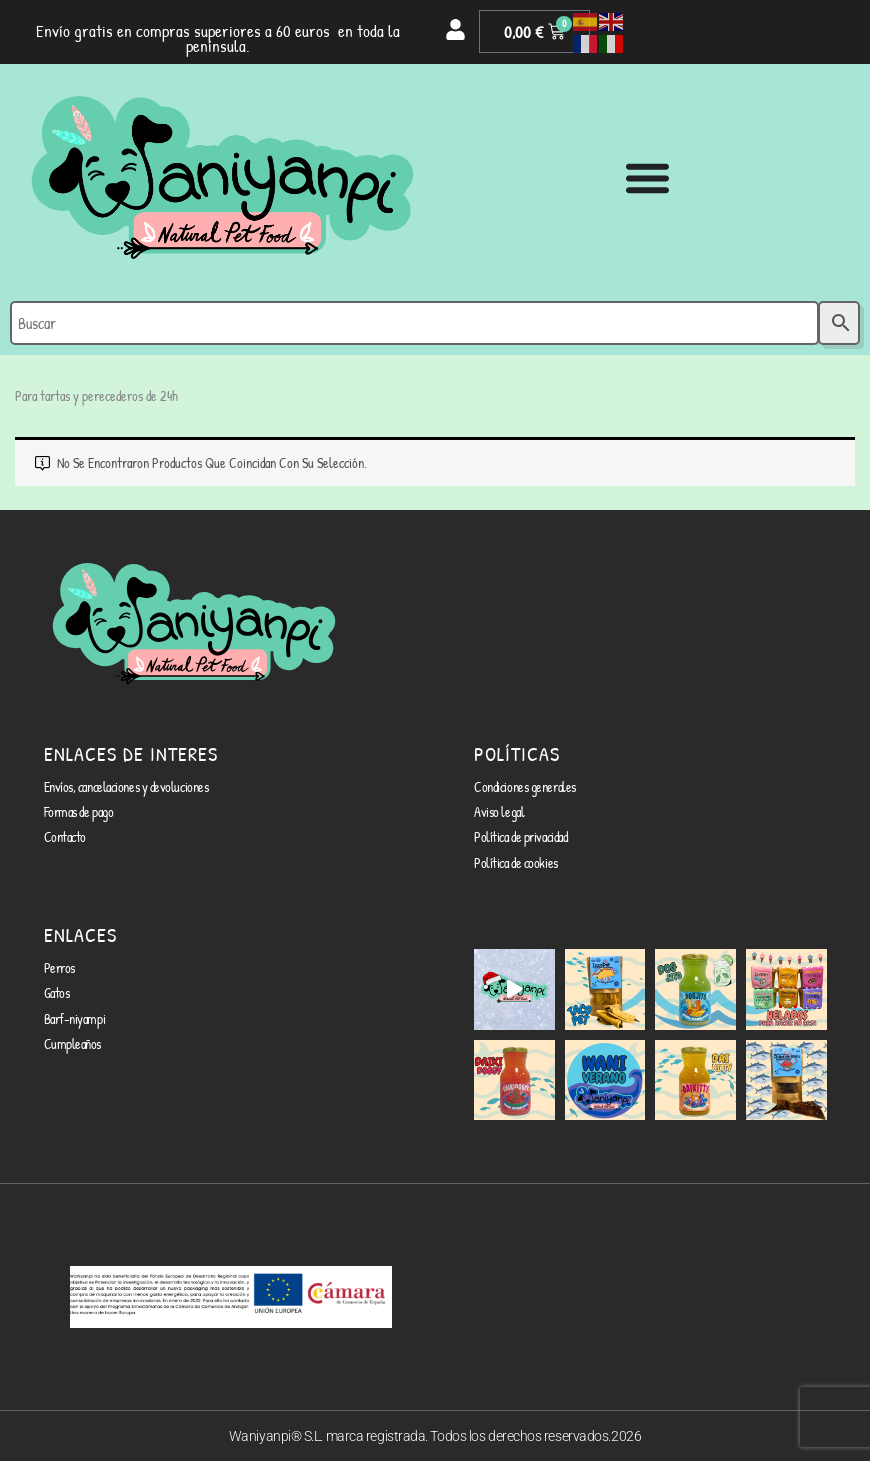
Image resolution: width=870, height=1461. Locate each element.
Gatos (57, 992)
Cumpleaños (73, 1043)
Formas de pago (79, 811)
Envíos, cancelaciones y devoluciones (126, 786)
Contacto (65, 836)
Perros (59, 967)
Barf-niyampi (75, 1018)
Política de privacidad (520, 836)
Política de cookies (515, 862)
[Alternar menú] (647, 177)
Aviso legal (499, 811)
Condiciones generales (525, 786)
